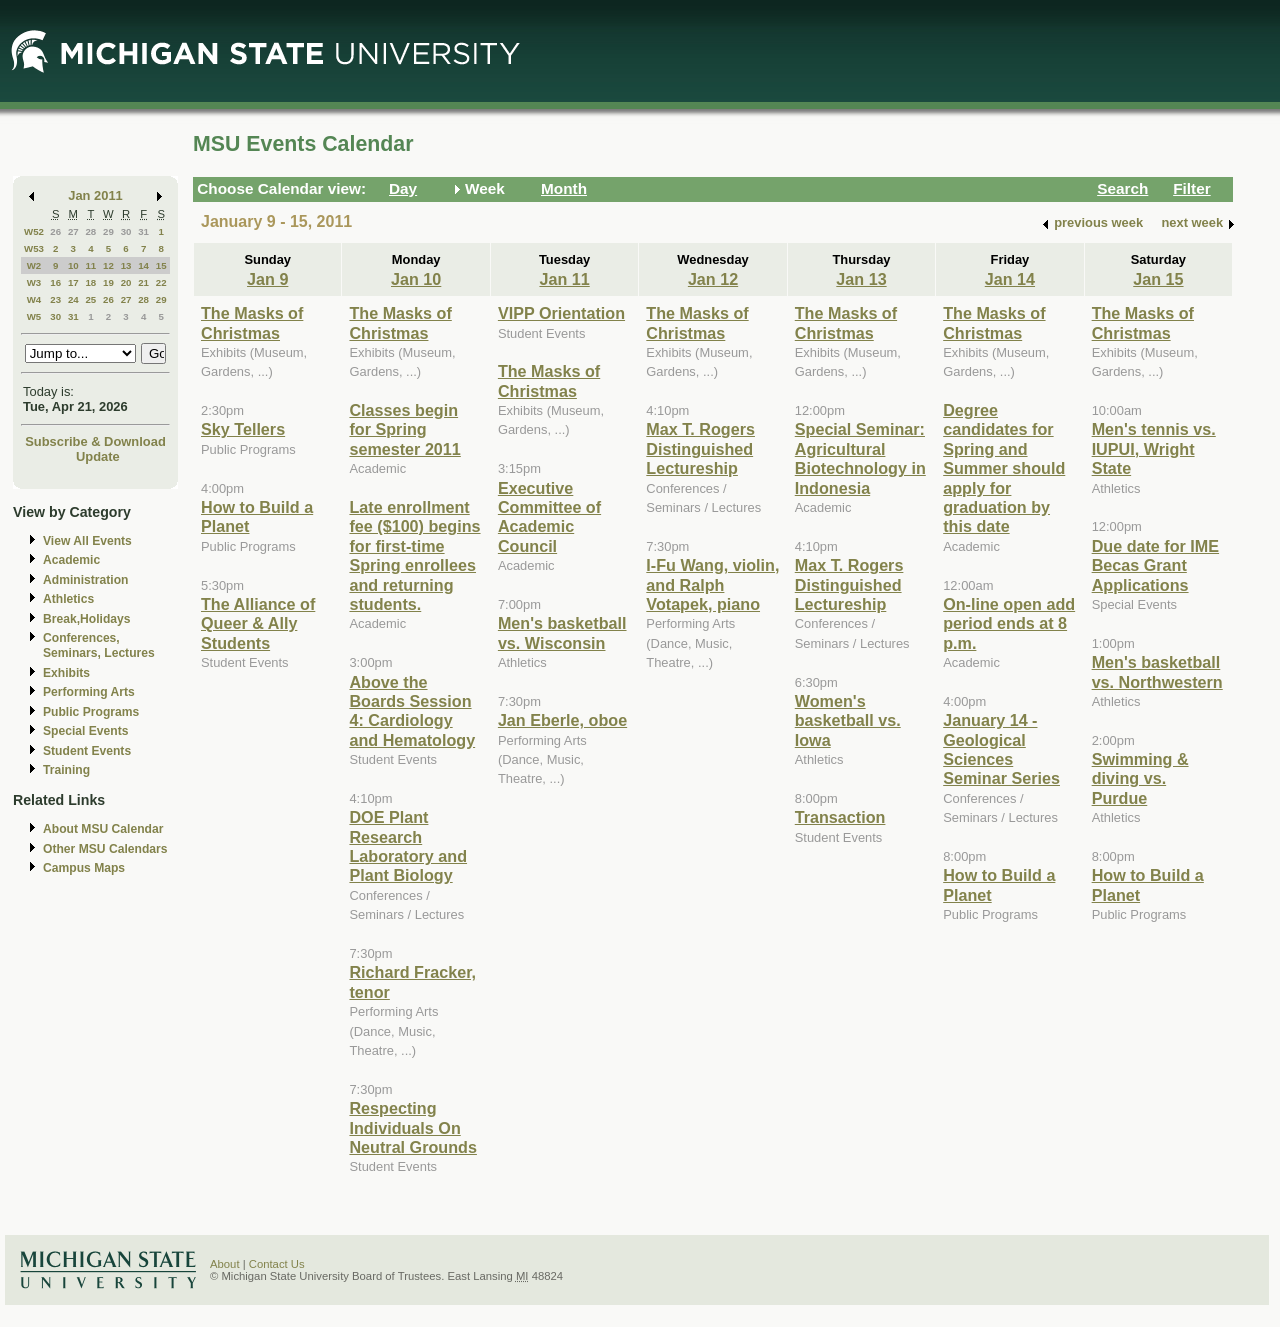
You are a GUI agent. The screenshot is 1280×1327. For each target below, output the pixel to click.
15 (161, 265)
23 (55, 299)
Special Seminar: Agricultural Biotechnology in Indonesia (860, 458)
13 (126, 265)
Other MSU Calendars (105, 849)
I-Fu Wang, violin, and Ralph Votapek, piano (712, 584)
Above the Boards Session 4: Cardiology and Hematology (412, 711)
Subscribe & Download (95, 441)
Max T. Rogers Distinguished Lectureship (700, 448)
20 (126, 282)
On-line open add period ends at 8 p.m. (1009, 623)
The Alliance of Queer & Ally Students (258, 623)
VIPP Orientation (561, 313)
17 (73, 282)
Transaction (840, 817)
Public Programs (91, 712)
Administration (85, 580)
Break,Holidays (87, 619)
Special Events (85, 731)
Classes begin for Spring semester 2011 (404, 429)
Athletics (68, 599)
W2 (34, 265)
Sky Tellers (243, 429)
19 (108, 282)
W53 (34, 248)
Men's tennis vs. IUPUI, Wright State (1154, 448)
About (225, 1264)
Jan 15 (1158, 279)
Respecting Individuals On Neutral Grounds (412, 1127)
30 (126, 231)
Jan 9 (267, 279)
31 (143, 231)
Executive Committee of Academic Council (549, 517)
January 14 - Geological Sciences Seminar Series (1001, 749)
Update (98, 456)
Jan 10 (416, 279)
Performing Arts (89, 692)
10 (73, 265)
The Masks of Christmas (252, 322)
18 (90, 282)
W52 (34, 231)
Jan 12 (713, 279)
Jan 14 (1010, 279)
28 (90, 231)
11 (90, 265)
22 (161, 282)
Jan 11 (564, 279)
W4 (34, 299)
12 (108, 265)
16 (55, 282)
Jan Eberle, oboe (562, 720)
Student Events (87, 751)
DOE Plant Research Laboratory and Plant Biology (408, 846)
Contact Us (277, 1264)
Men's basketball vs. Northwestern (1157, 671)
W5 (34, 316)
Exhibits (66, 673)
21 (143, 282)
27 (73, 231)
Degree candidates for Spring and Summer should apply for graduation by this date (1004, 468)
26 (55, 231)
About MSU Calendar (103, 829)
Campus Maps (84, 868)
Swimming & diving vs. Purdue (1140, 778)
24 (73, 299)
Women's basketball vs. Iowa (848, 720)
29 (108, 231)
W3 (34, 282)
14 (143, 265)
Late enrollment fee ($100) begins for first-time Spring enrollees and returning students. (414, 555)
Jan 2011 (95, 195)
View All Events (87, 541)
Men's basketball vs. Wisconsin (562, 632)
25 (90, 299)
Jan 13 (861, 279)
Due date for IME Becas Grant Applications (1155, 565)
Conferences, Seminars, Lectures (99, 645)
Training (66, 770)
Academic (71, 560)
